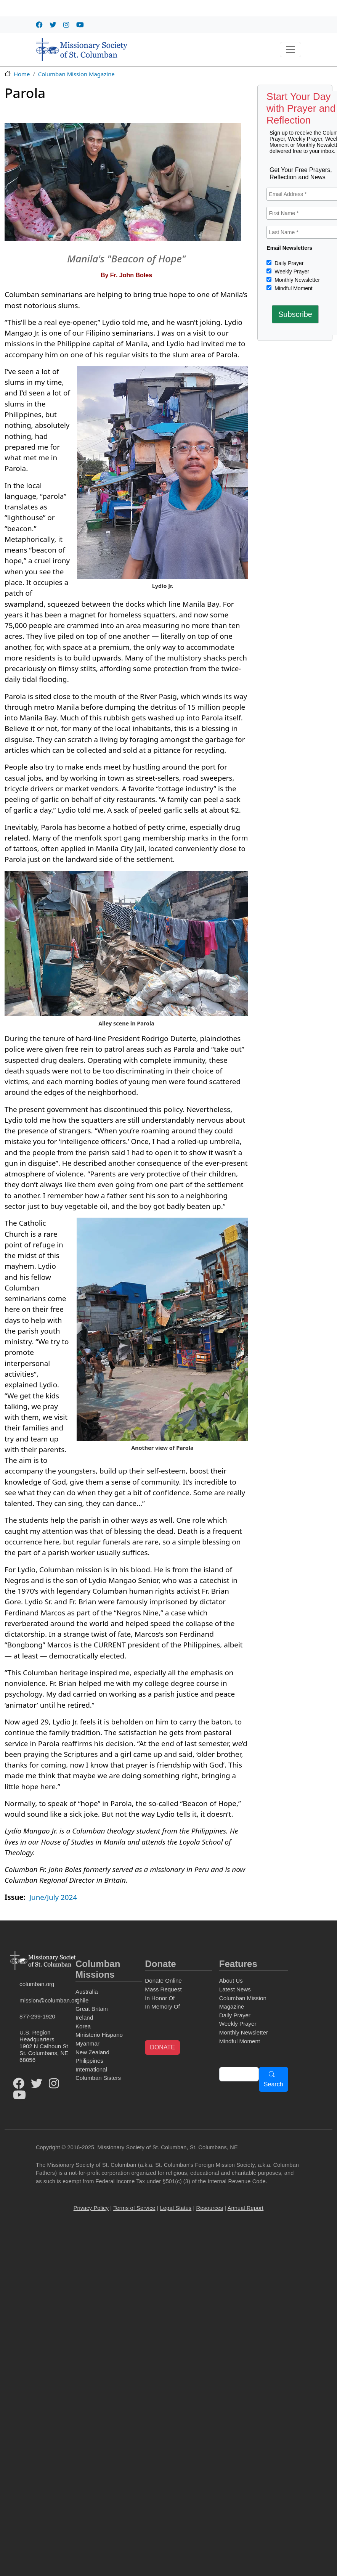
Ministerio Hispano (99, 2034)
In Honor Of (160, 1998)
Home (22, 74)
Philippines (89, 2060)
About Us (231, 1980)
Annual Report (246, 2208)
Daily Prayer (288, 263)
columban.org (36, 1984)
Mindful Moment (292, 288)
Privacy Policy (91, 2208)
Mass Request (163, 1989)
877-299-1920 (37, 2016)
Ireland (84, 2017)
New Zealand (92, 2052)
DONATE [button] (162, 2047)
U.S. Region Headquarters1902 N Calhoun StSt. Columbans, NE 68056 (43, 2046)
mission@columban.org (46, 2000)
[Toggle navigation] (290, 49)
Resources (209, 2208)
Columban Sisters (98, 2078)
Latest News (235, 1989)
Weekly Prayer (291, 271)
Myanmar (87, 2043)
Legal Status (175, 2208)
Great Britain (91, 2009)
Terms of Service (134, 2208)
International (91, 2069)
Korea (83, 2026)
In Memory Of (162, 2006)
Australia (86, 1991)
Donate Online (163, 1980)
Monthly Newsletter (296, 280)
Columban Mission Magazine (76, 74)
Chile (81, 2000)
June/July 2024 (53, 1897)
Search (273, 2084)
